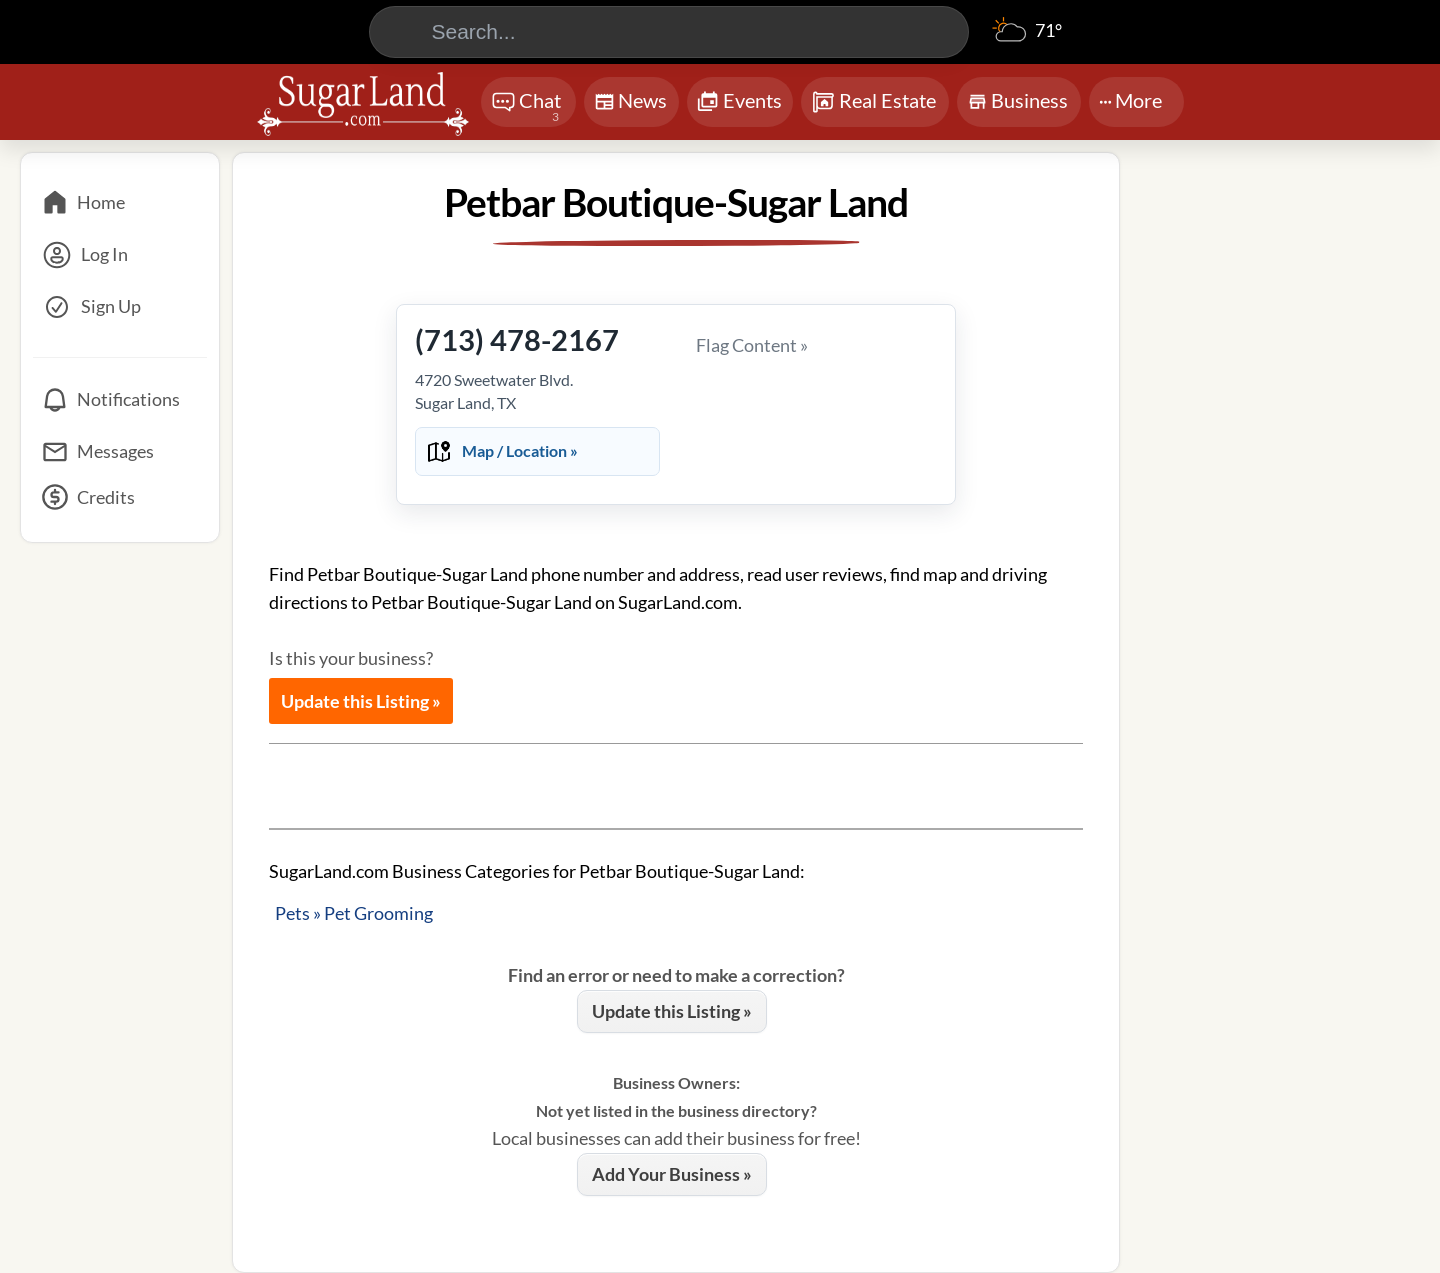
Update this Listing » (361, 701)
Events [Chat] (739, 102)
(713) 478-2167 (517, 339)
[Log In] (120, 255)
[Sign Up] (120, 307)
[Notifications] (120, 400)
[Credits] (120, 504)
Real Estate (873, 102)
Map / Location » (520, 450)
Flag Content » (752, 345)
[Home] (120, 203)
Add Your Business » (672, 1174)
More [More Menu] (1130, 100)
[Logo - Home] (363, 104)
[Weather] (1026, 40)
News (630, 104)
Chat (526, 107)
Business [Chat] (1017, 106)
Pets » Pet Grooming (354, 913)
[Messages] (120, 452)
